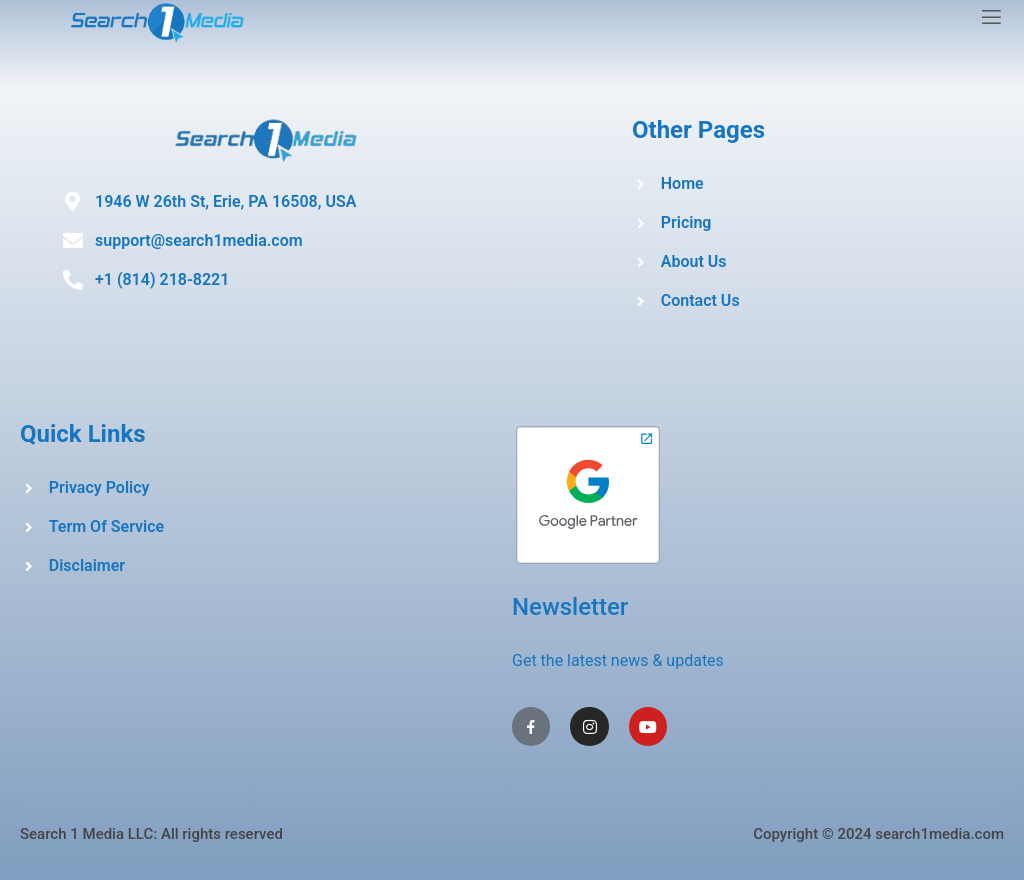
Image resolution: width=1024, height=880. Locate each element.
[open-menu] (991, 20)
